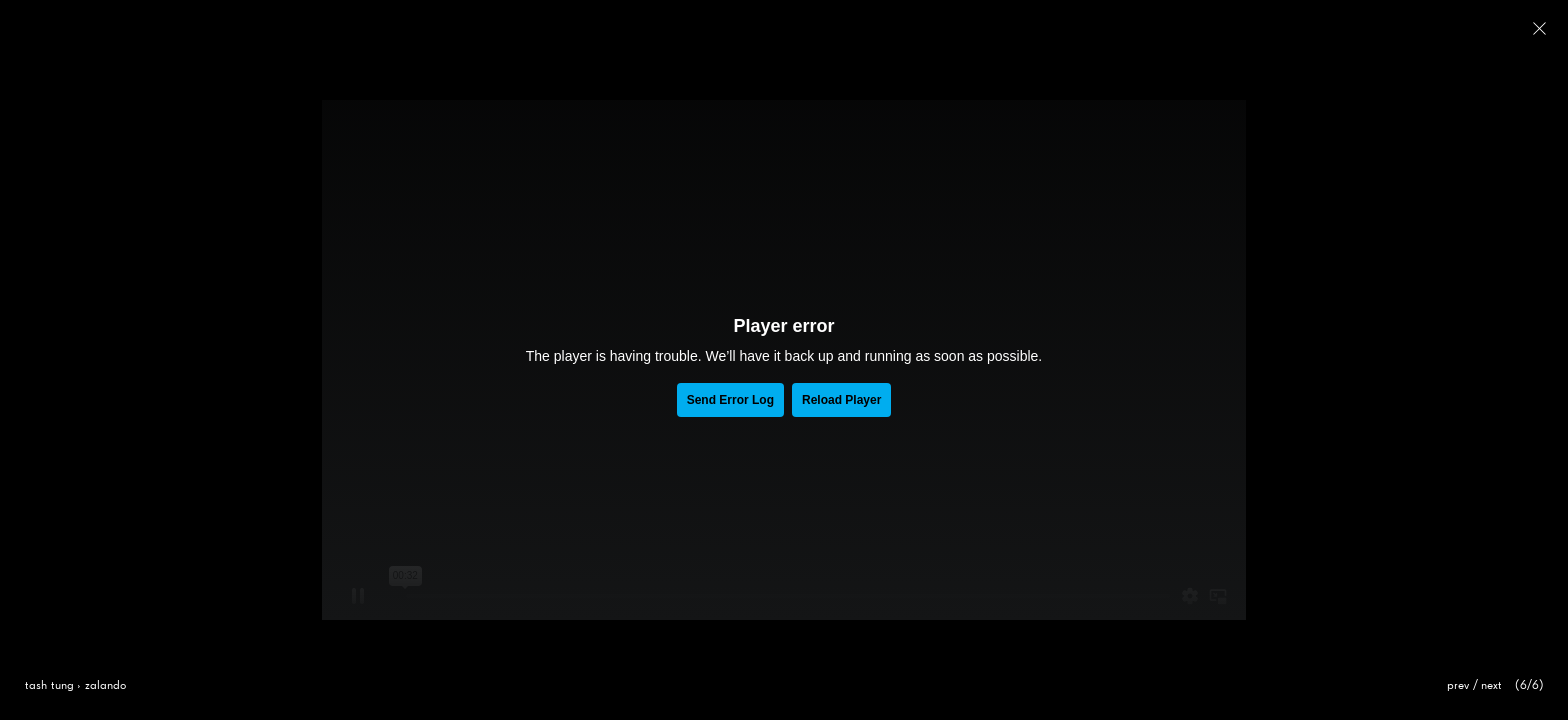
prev (1458, 686)
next (1492, 686)
